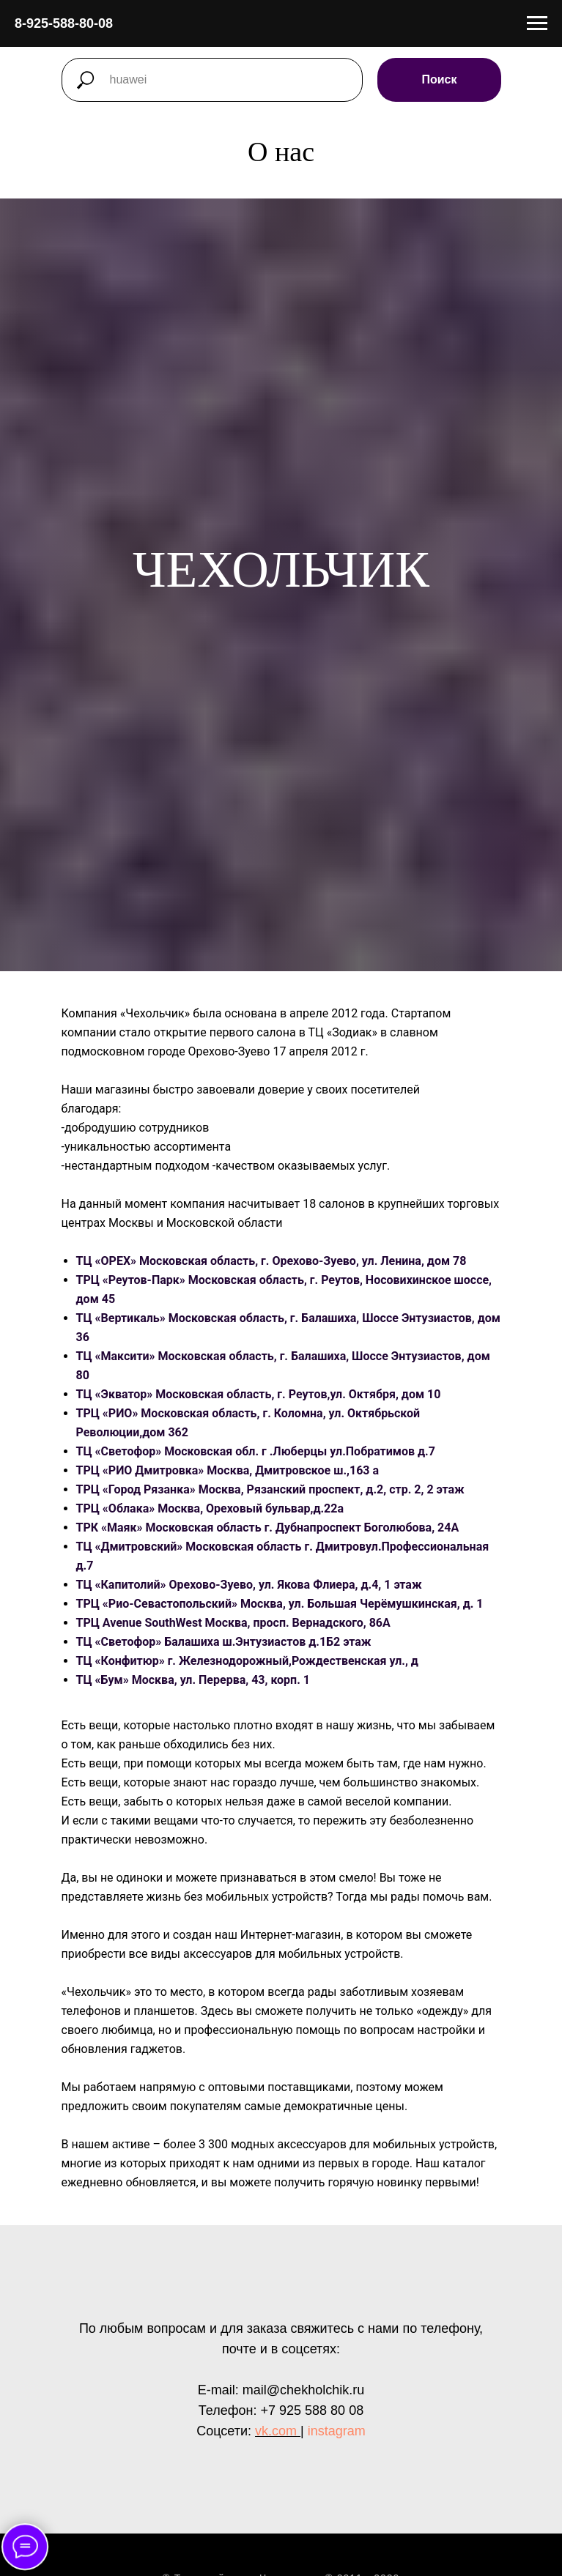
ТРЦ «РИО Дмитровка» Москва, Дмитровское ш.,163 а (228, 1470)
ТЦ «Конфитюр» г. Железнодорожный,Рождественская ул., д (247, 1661)
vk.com (276, 2431)
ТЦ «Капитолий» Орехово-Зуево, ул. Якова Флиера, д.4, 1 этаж (249, 1585)
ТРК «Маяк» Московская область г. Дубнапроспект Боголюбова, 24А (267, 1527)
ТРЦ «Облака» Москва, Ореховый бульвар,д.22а (210, 1508)
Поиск (438, 79)
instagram (337, 2431)
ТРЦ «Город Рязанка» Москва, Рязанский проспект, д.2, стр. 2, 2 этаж (270, 1489)
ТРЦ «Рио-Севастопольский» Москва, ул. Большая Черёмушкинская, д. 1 (280, 1604)
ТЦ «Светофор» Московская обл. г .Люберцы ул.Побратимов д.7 (255, 1451)
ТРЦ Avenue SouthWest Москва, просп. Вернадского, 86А (233, 1623)
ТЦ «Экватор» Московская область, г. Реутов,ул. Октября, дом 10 (258, 1394)
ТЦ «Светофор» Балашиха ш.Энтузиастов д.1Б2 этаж (223, 1642)
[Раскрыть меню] (537, 23)
